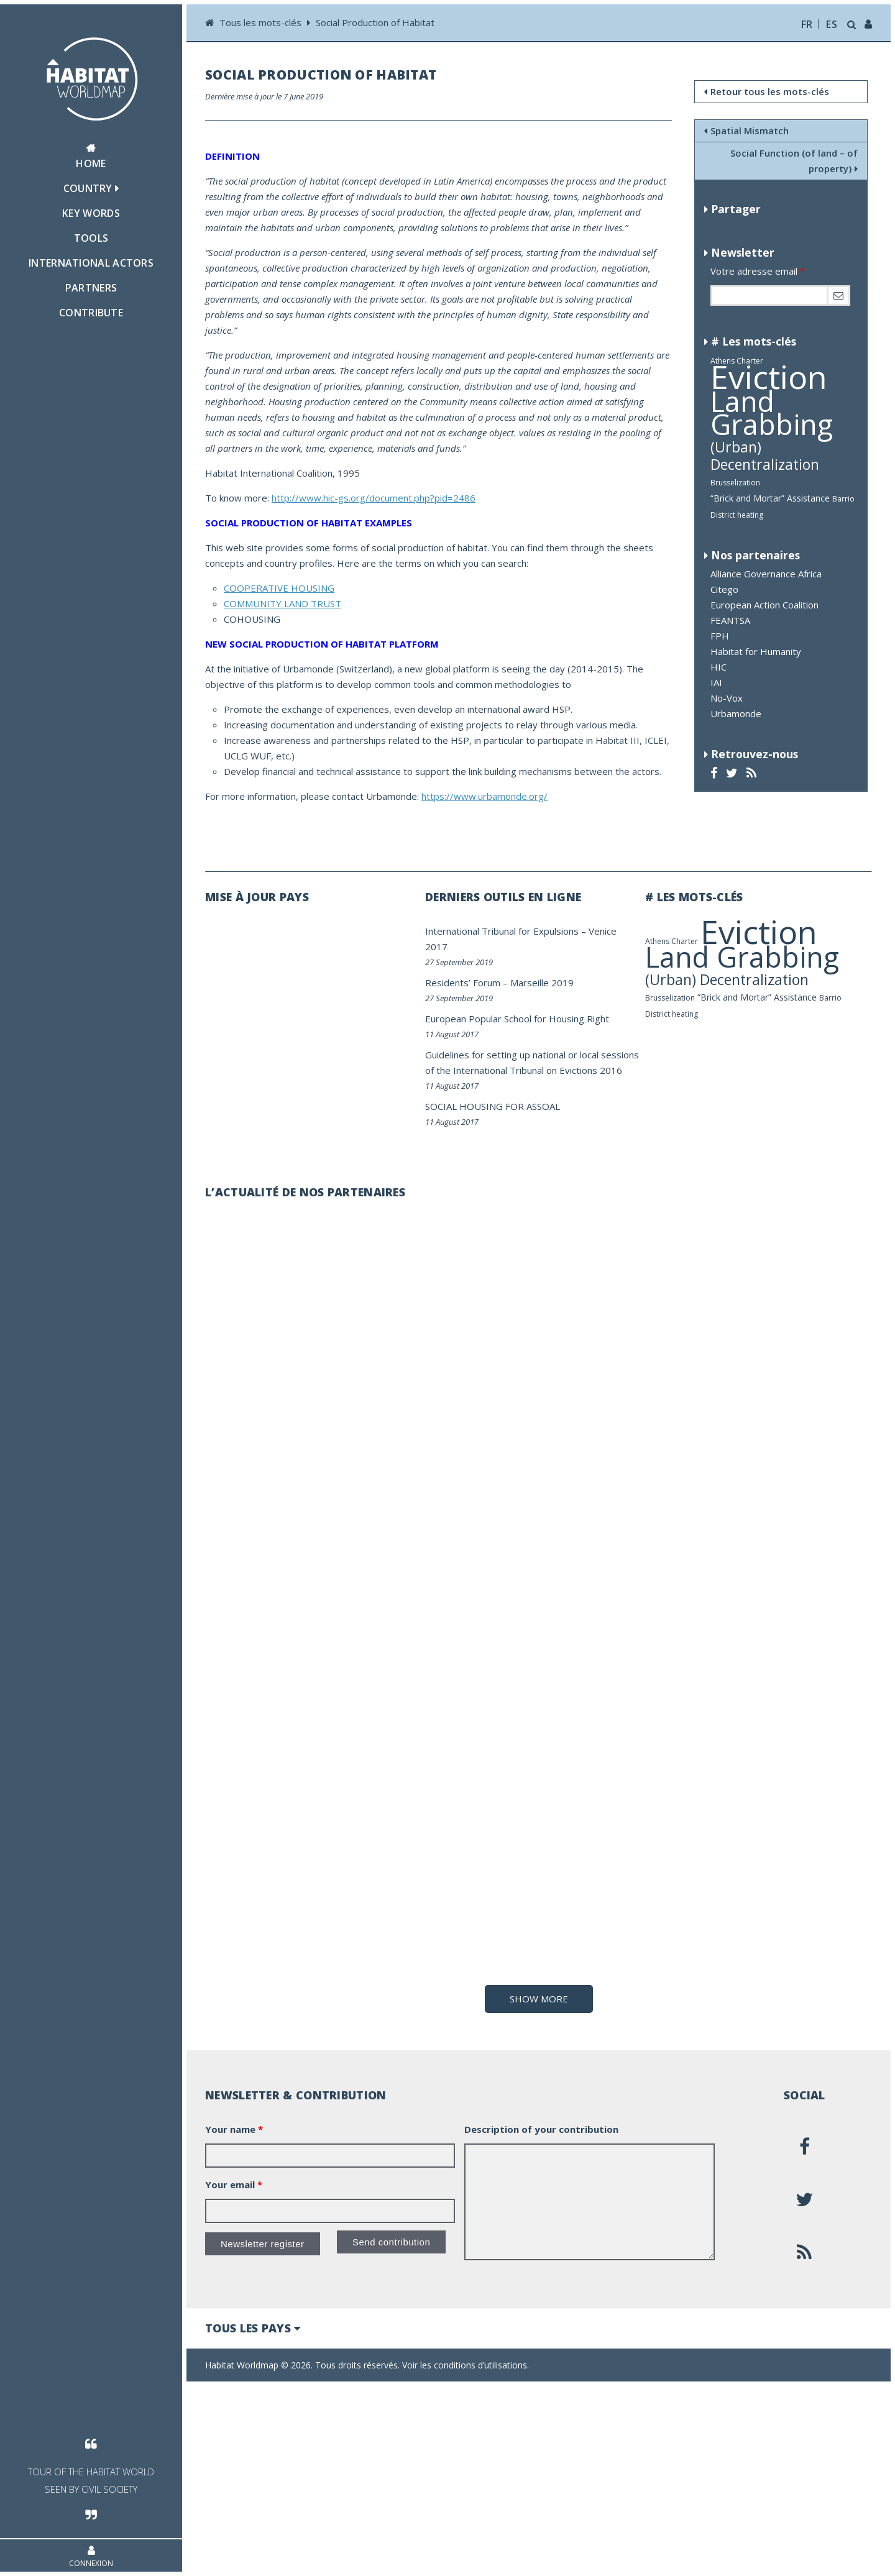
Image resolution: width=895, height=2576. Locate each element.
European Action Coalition (764, 604)
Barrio (843, 498)
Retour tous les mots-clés (766, 91)
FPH (719, 636)
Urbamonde (735, 713)
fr (807, 24)
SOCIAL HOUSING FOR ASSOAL (492, 1106)
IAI (716, 682)
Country (91, 188)
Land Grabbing (771, 412)
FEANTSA (730, 620)
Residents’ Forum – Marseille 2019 (499, 982)
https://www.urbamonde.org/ (484, 796)
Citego (724, 589)
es (831, 24)
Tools (91, 238)
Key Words (91, 213)
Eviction (768, 376)
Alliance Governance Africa (766, 573)
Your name (234, 2320)
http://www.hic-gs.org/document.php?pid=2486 (373, 498)
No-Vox (726, 698)
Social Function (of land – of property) (794, 161)
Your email (233, 2375)
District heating (736, 515)
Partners (91, 288)
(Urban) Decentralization (764, 455)
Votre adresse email (757, 271)
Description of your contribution (541, 2320)
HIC (718, 667)
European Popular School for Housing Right (517, 1018)
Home (91, 156)
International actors (91, 263)
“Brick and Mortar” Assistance (770, 498)
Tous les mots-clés (261, 22)
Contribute (91, 312)
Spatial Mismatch (746, 130)
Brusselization (735, 482)
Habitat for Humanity (755, 651)
